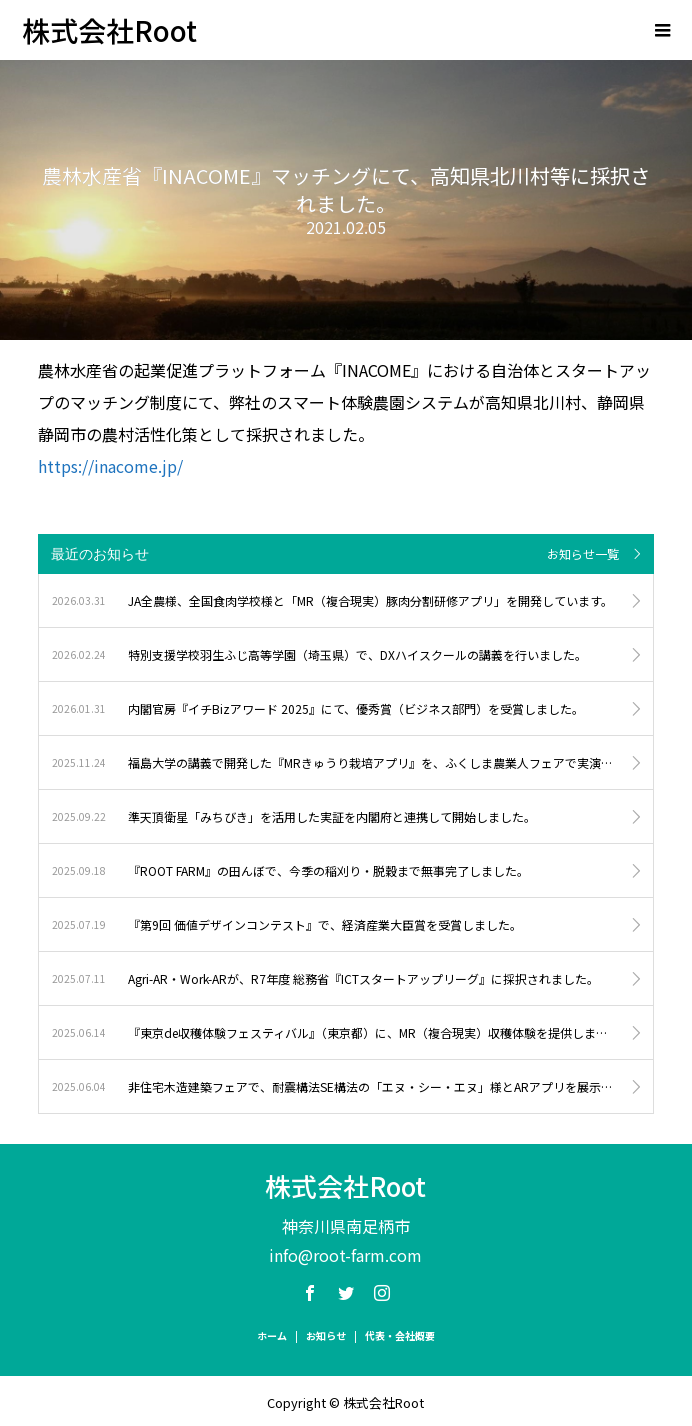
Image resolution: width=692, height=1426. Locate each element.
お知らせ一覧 (583, 553)
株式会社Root (109, 30)
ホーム (272, 1335)
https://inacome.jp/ (110, 466)
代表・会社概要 (400, 1335)
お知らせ (326, 1335)
